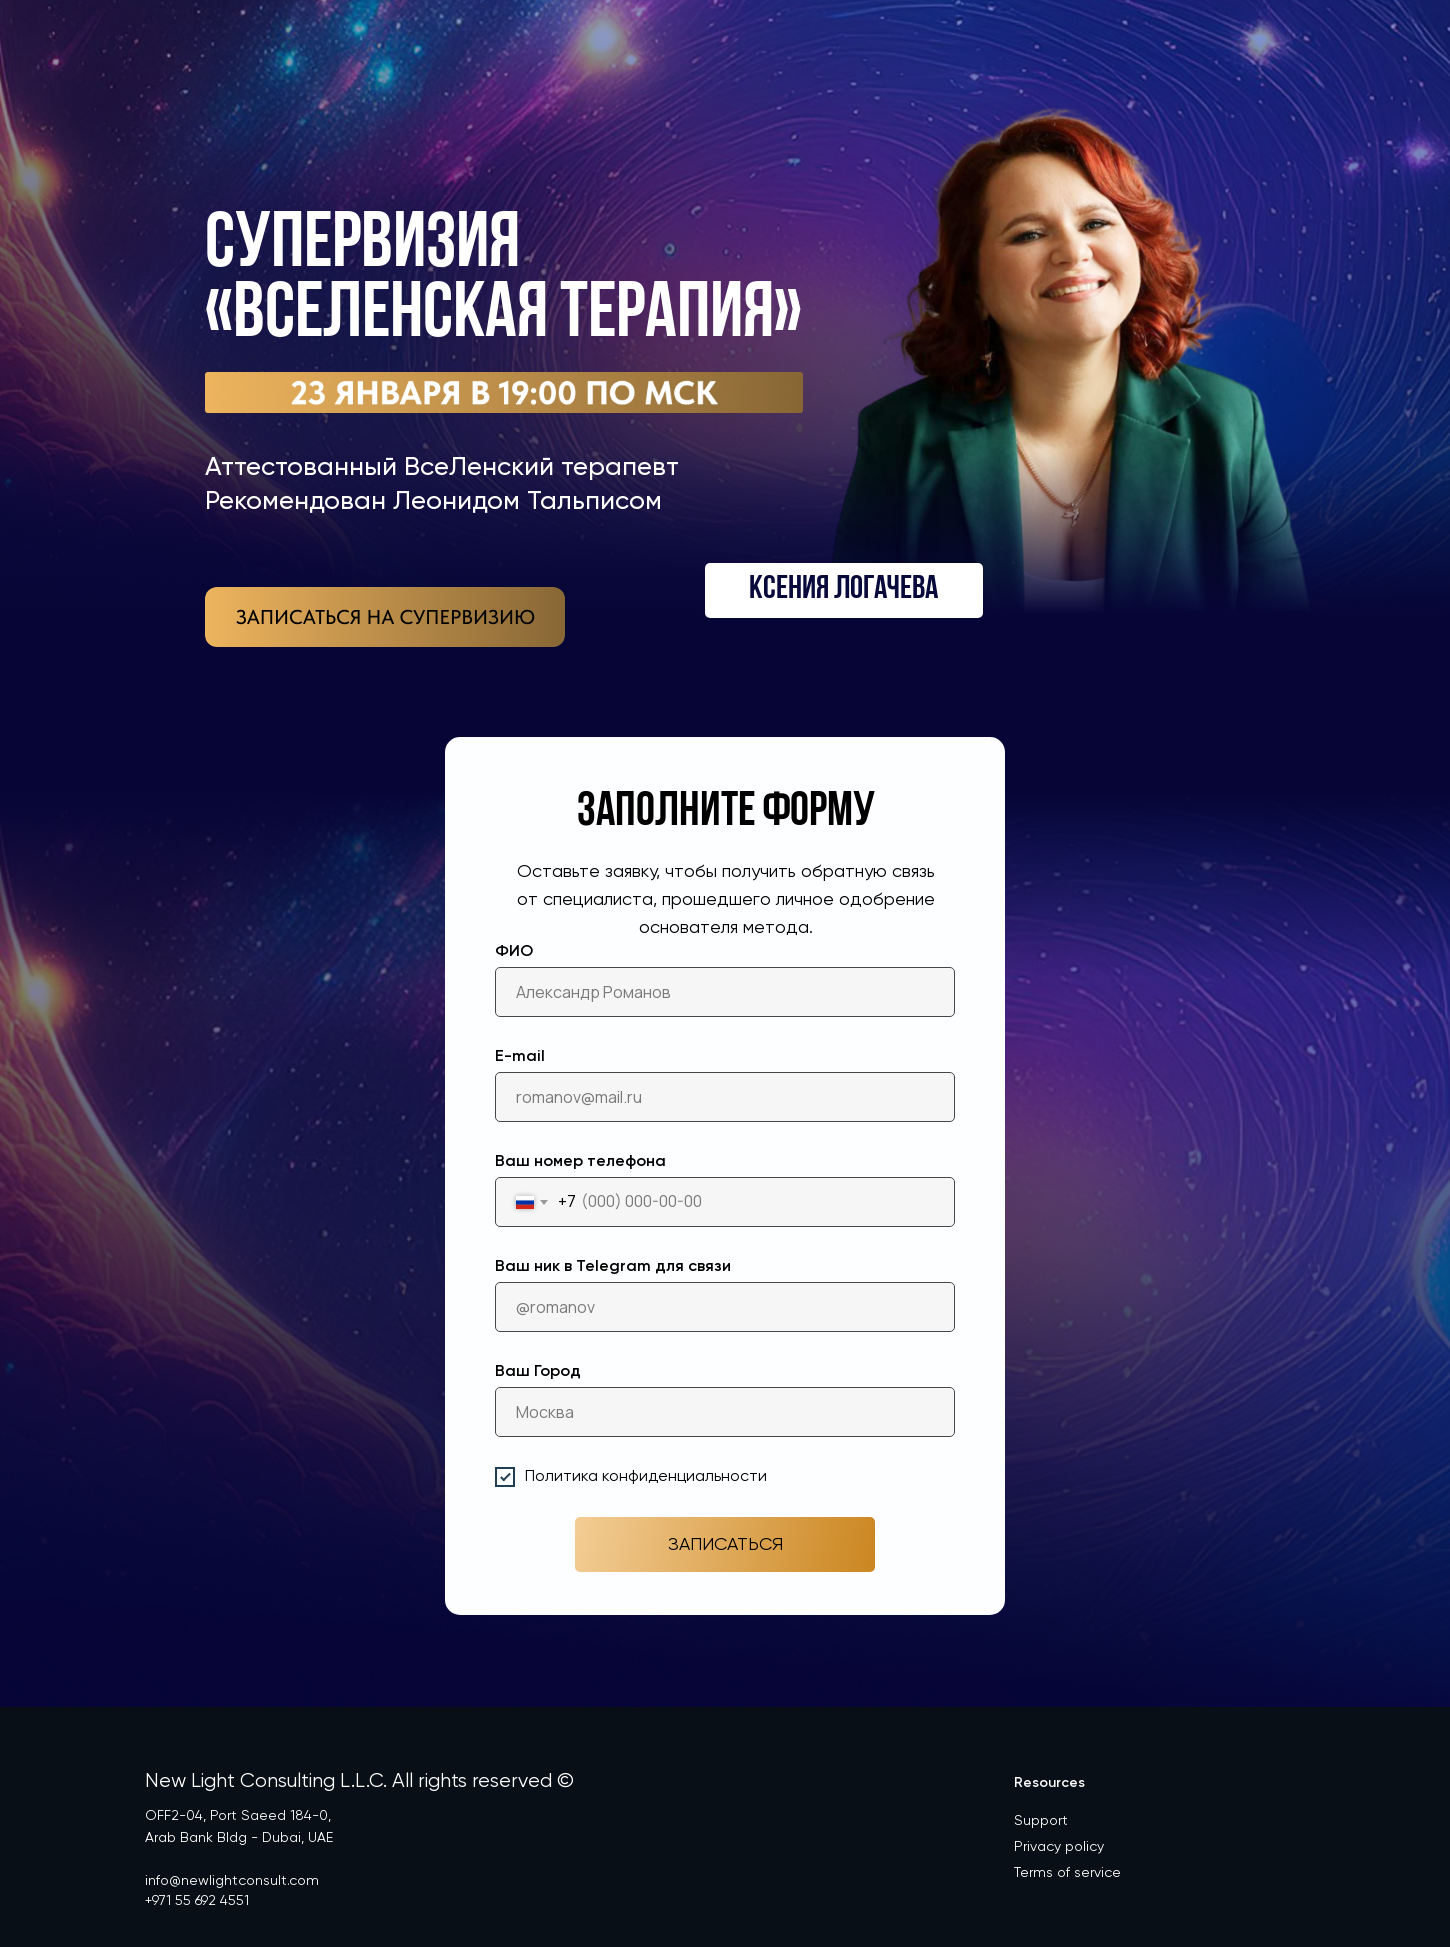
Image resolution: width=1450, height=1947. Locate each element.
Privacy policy (1059, 1847)
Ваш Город (538, 1372)
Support (1041, 1821)
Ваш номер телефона (580, 1162)
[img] (385, 617)
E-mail (520, 1057)
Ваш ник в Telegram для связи (613, 1267)
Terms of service (1067, 1873)
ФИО (514, 952)
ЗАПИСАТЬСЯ (725, 1545)
